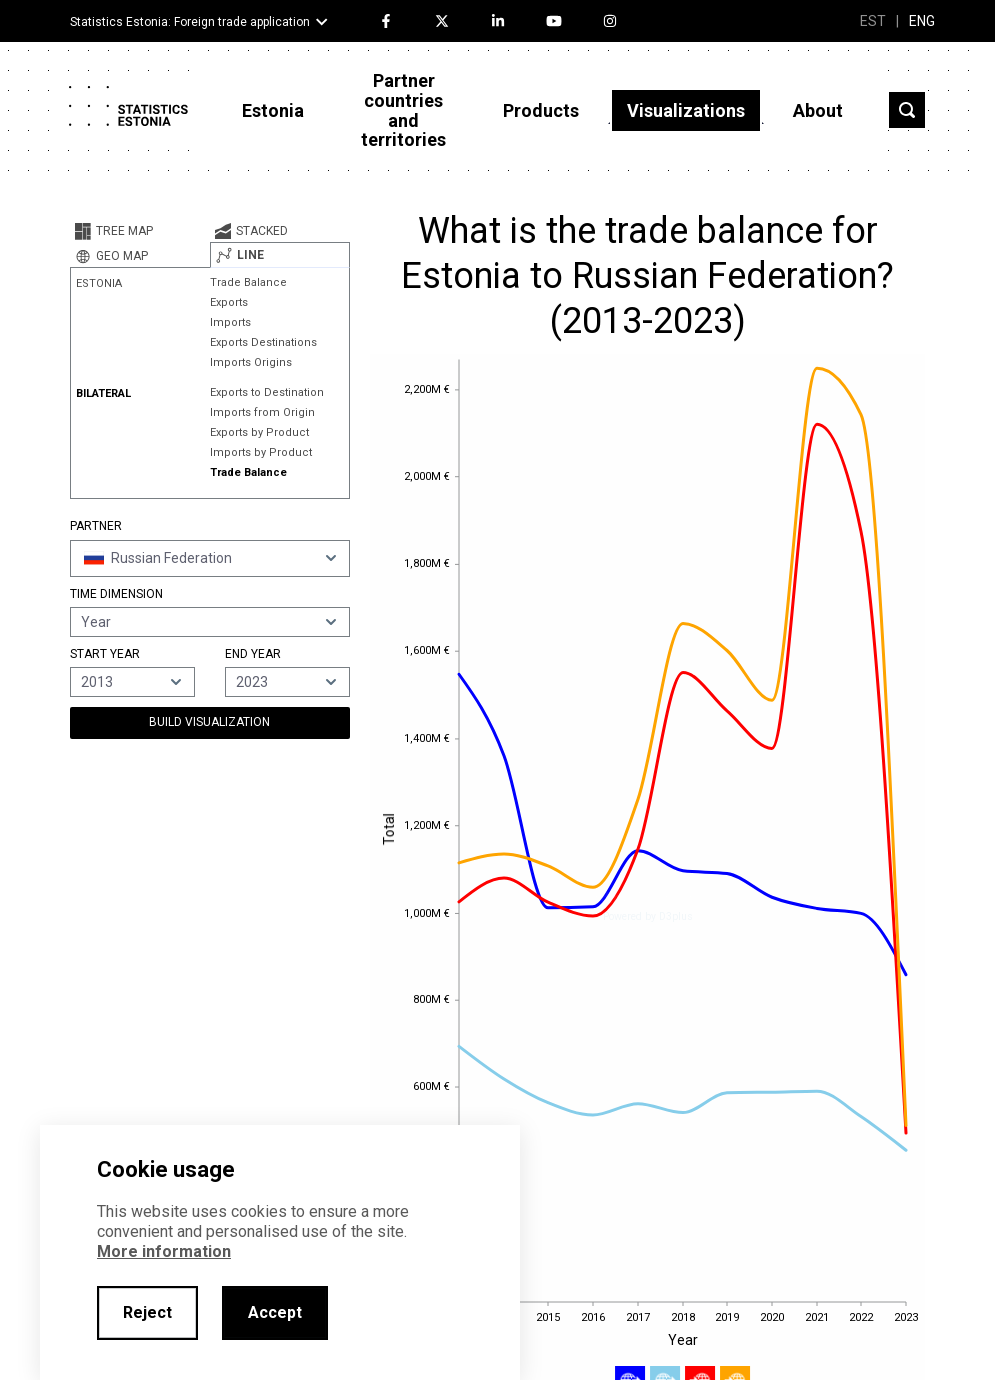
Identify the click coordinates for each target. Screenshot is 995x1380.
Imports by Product (261, 452)
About (818, 110)
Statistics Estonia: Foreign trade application (190, 22)
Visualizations (686, 110)
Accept (275, 1312)
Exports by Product (259, 432)
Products (541, 110)
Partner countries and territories (403, 110)
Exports (229, 302)
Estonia (273, 110)
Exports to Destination (267, 392)
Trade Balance (248, 282)
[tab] (140, 231)
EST (873, 21)
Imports (230, 322)
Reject (147, 1312)
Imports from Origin (262, 412)
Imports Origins (251, 362)
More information (164, 1251)
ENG (922, 21)
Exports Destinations (263, 342)
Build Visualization (209, 722)
